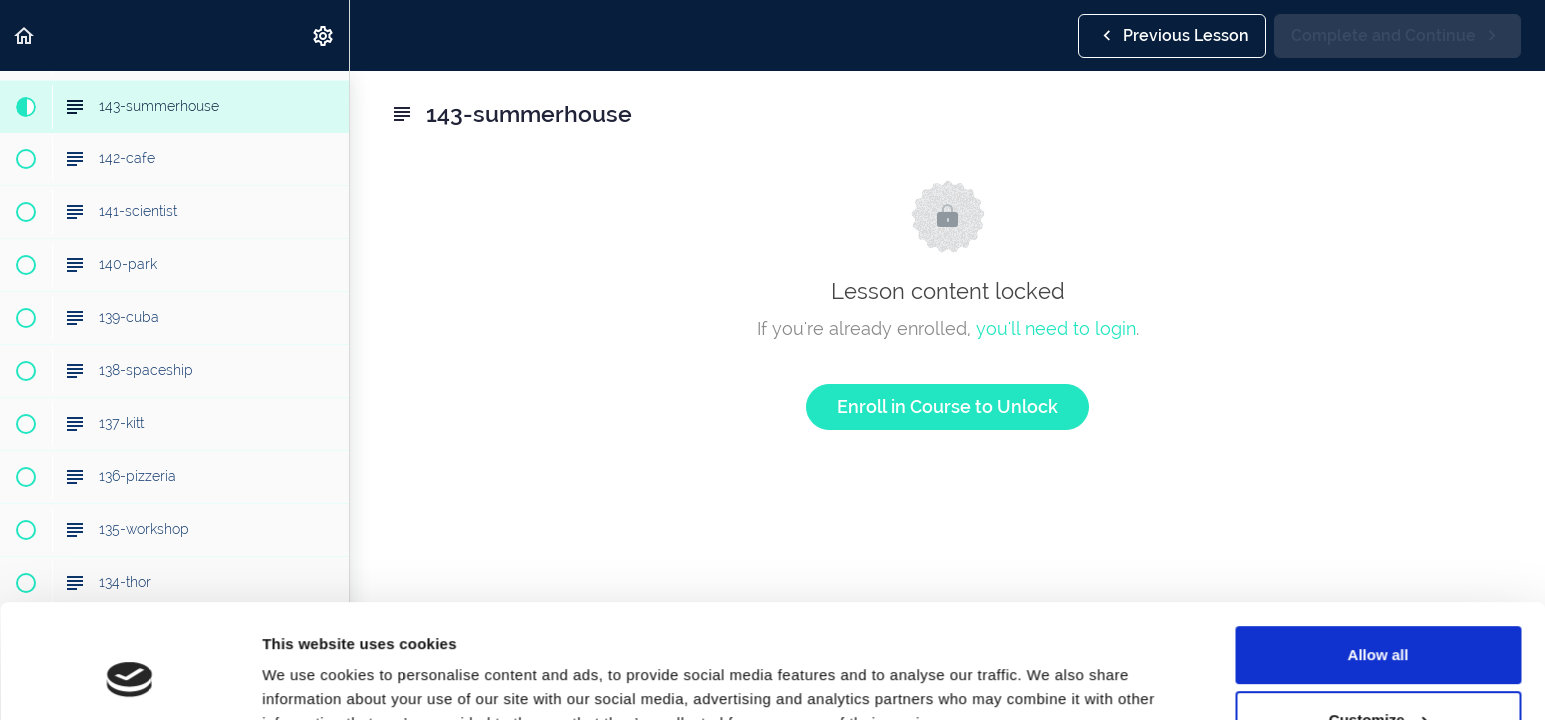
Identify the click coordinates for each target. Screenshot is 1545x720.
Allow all (1378, 557)
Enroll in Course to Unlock (947, 406)
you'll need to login (1056, 328)
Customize (1379, 622)
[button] (25, 35)
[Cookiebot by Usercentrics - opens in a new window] (129, 681)
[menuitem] (324, 35)
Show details (308, 680)
